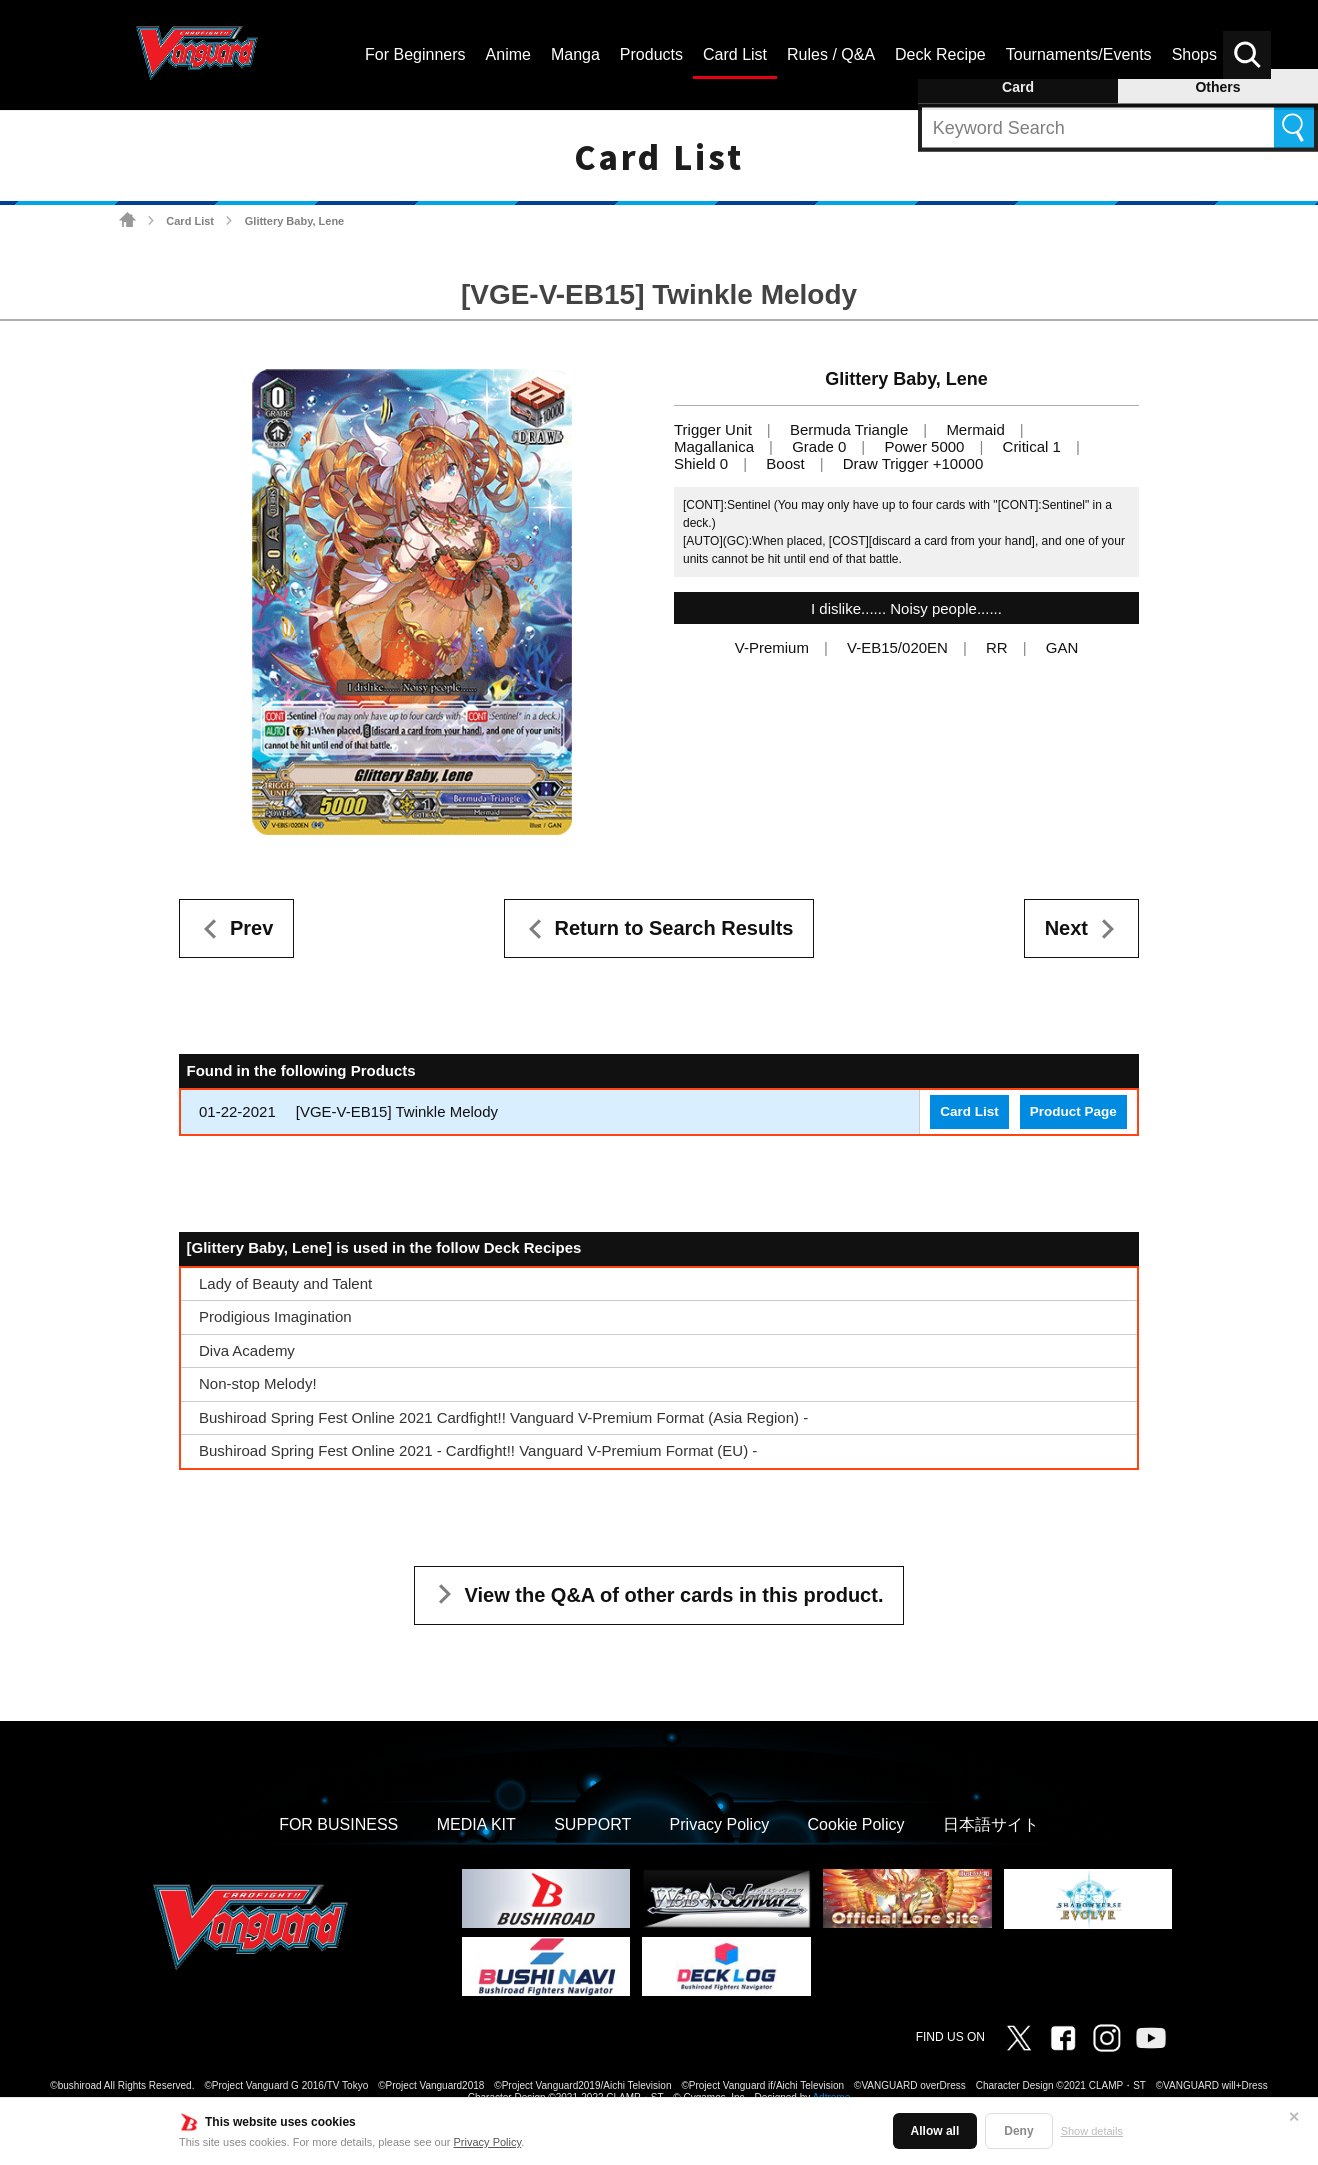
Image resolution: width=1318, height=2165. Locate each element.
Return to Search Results (674, 928)
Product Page (1073, 1111)
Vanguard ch (1151, 2038)
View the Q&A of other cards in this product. (674, 1595)
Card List (190, 221)
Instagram (1107, 2038)
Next (1066, 928)
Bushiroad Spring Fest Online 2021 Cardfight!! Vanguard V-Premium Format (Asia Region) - (503, 1417)
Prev (251, 928)
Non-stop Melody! (258, 1383)
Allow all (935, 2131)
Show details (1092, 2131)
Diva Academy (247, 1350)
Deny (1018, 2131)
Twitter (1019, 2038)
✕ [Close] (1294, 2117)
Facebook (1063, 2038)
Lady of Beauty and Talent (285, 1283)
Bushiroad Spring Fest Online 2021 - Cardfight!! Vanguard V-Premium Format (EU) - (478, 1450)
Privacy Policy (488, 2142)
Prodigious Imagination (275, 1316)
